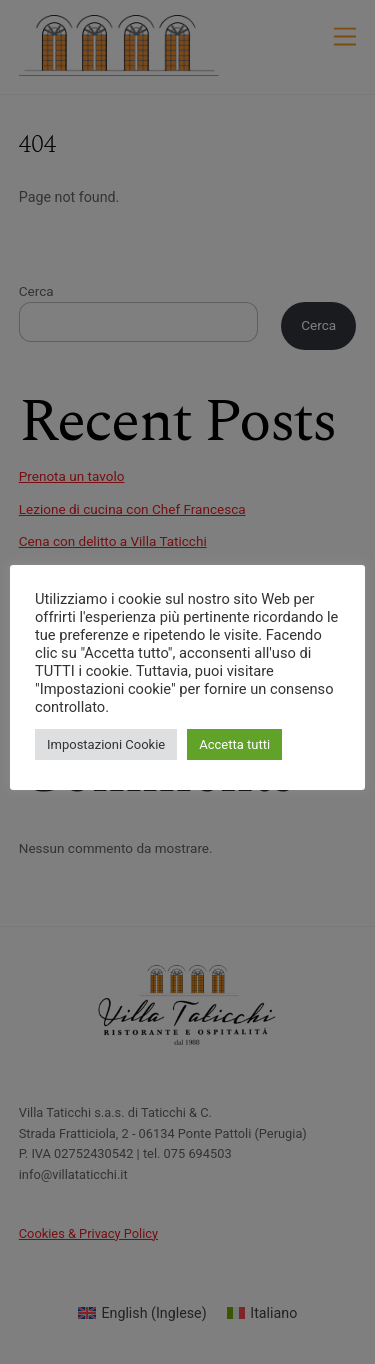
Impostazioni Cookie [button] (106, 744)
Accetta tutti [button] (234, 744)
